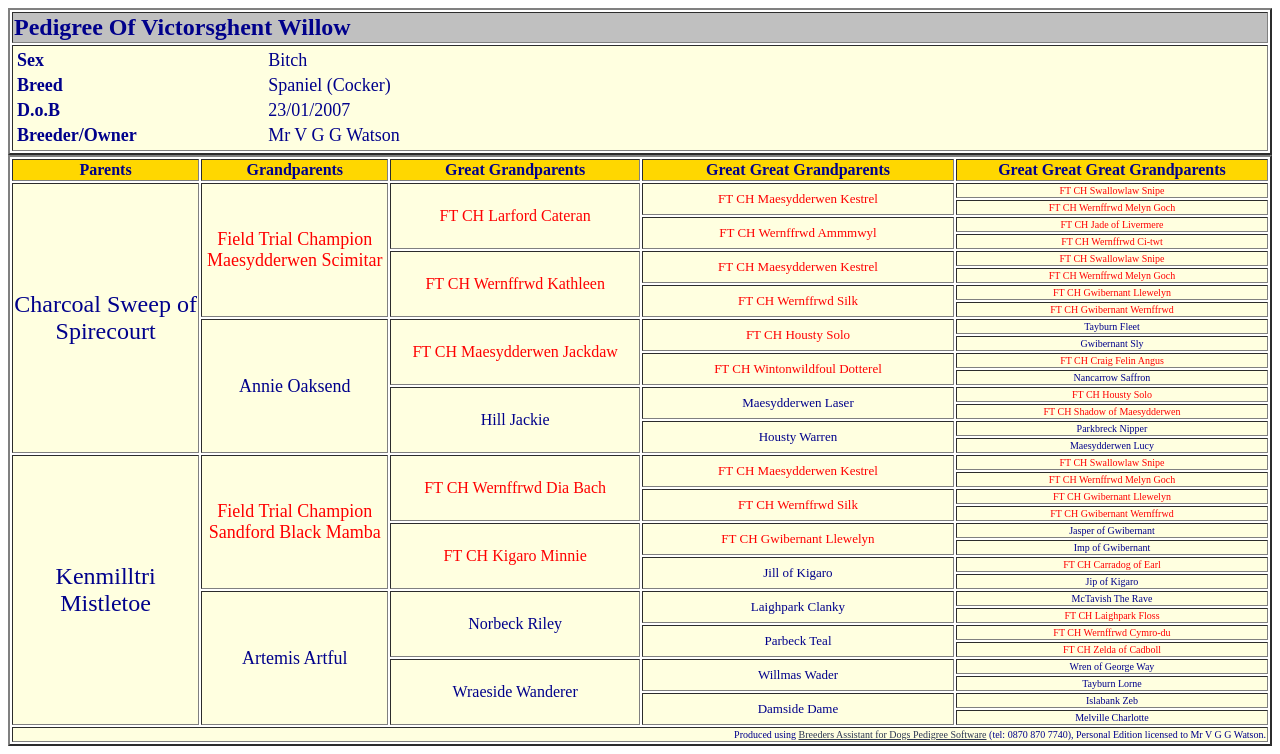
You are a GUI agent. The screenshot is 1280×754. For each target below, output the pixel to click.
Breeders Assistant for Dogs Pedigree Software (893, 734)
